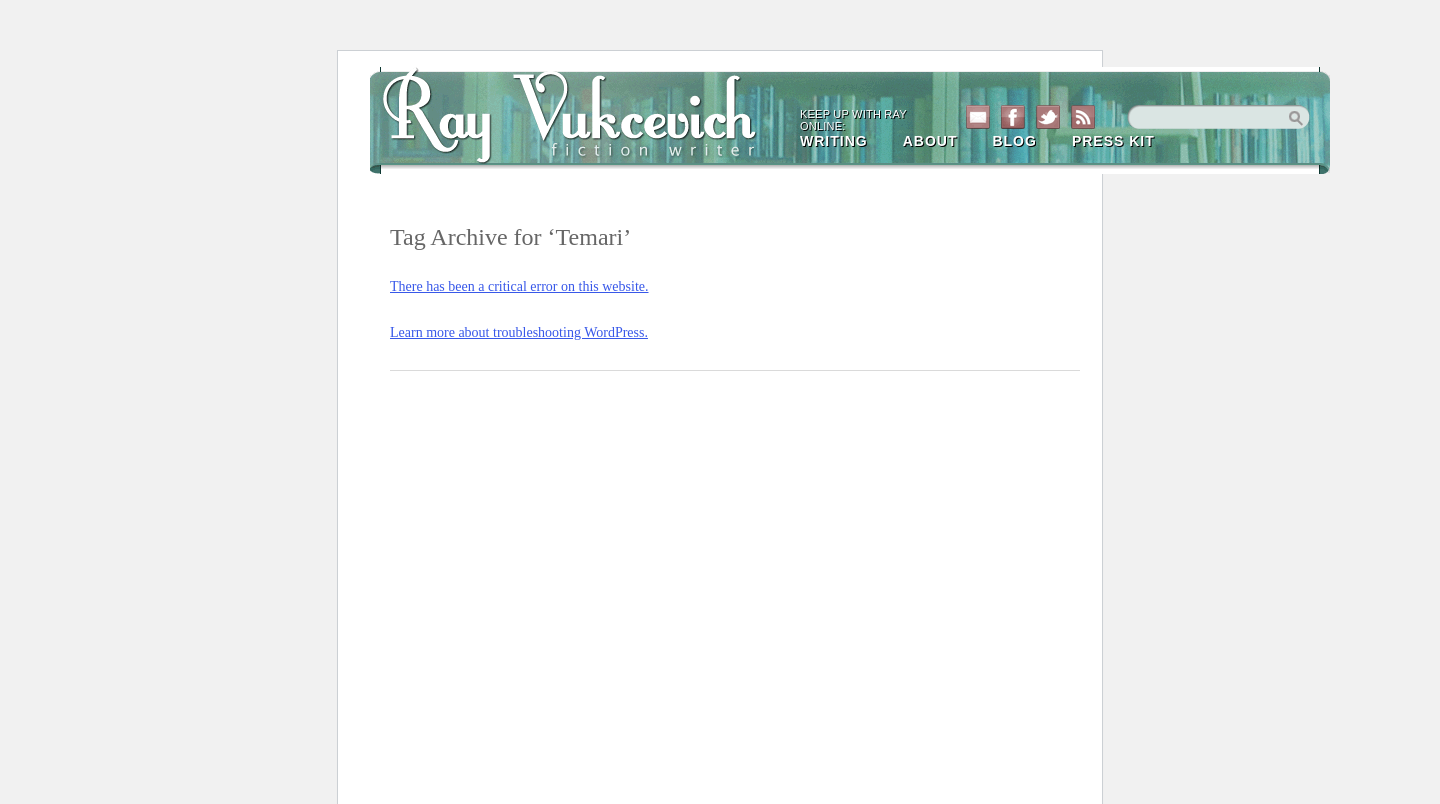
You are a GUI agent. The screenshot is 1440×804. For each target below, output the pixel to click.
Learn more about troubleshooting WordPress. (519, 332)
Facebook (1013, 117)
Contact (978, 117)
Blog (1014, 141)
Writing (834, 141)
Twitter (1048, 117)
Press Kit (1113, 141)
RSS (1083, 117)
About (930, 141)
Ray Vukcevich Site (580, 112)
